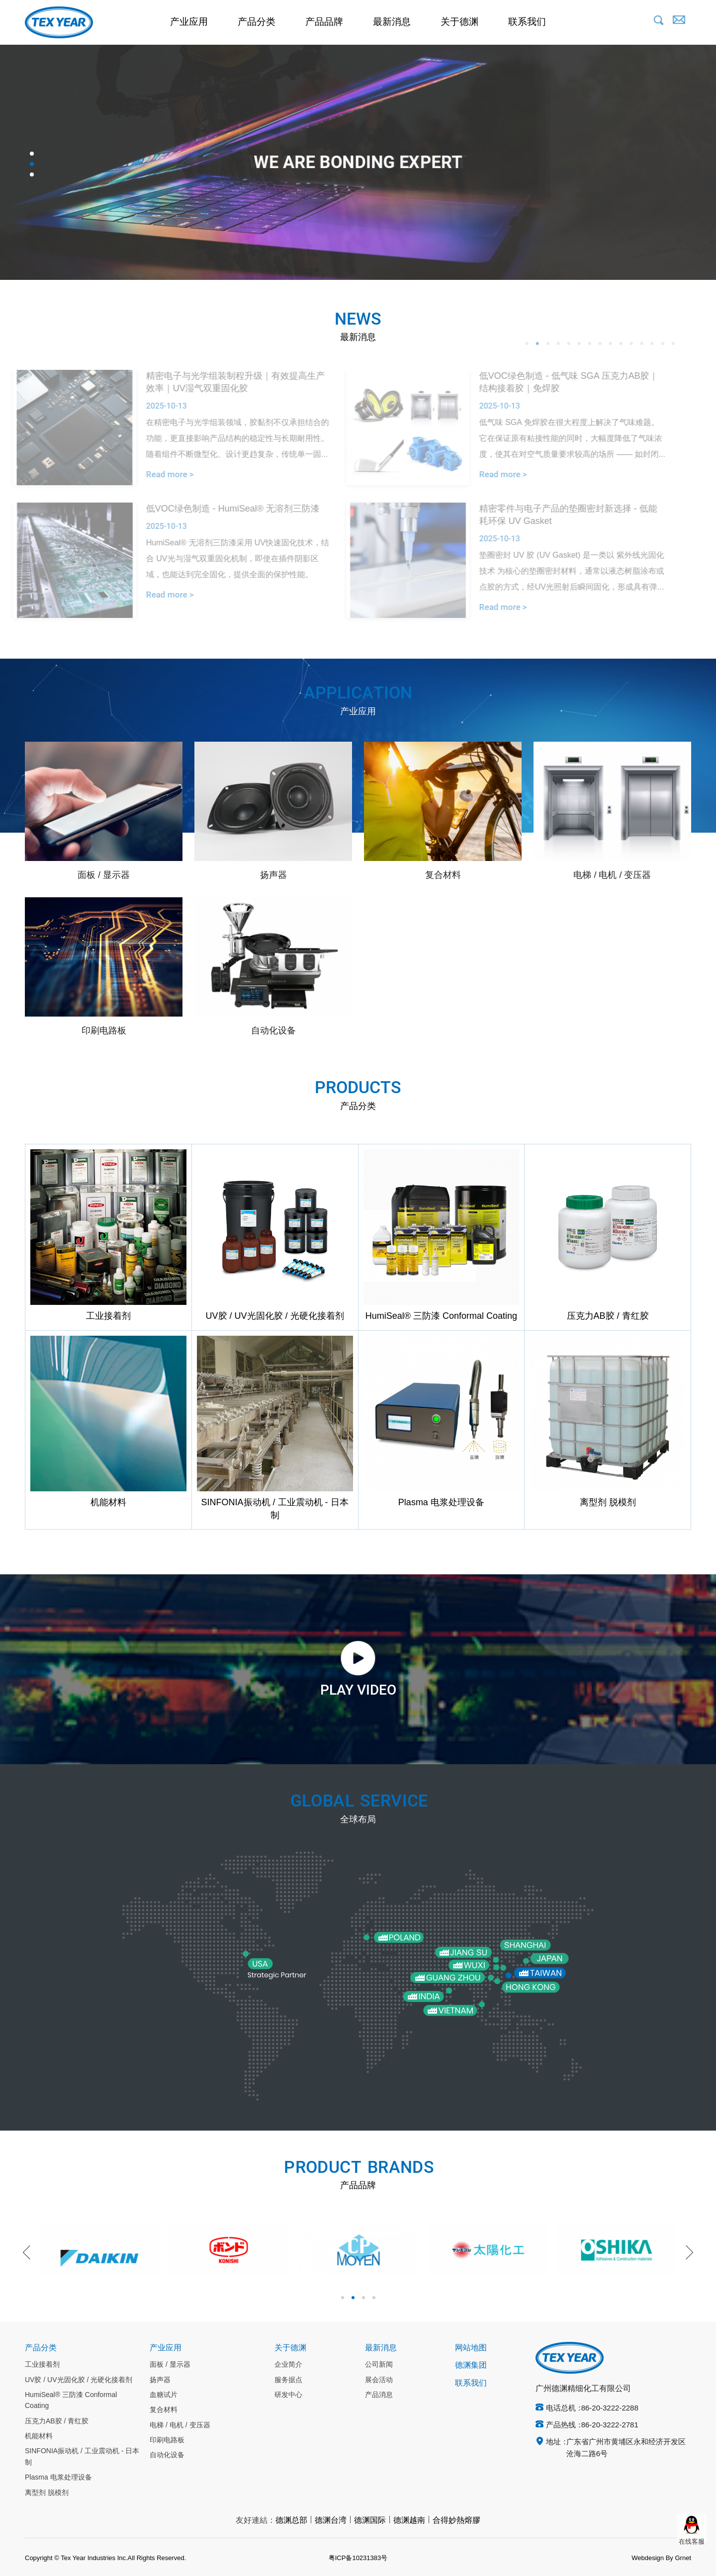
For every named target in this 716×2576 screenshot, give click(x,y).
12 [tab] (629, 343)
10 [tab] (608, 343)
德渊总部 (291, 2520)
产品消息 (379, 2395)
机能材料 (39, 2436)
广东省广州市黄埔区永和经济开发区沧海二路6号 (626, 2448)
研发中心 (288, 2395)
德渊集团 (471, 2365)
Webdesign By (652, 2558)
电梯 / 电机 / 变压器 (180, 2425)
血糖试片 (164, 2395)
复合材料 (164, 2409)
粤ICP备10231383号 (358, 2558)
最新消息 (392, 22)
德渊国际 (370, 2520)
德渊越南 (409, 2520)
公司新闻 (379, 2364)
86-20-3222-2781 (609, 2425)
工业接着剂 (42, 2364)
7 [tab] (577, 343)
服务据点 (288, 2380)
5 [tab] (556, 343)
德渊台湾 (331, 2520)
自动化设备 (167, 2455)
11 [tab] (619, 343)
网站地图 (471, 2348)
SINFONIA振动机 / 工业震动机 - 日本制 (82, 2457)
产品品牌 (324, 22)
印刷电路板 (167, 2440)
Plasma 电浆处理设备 (58, 2477)
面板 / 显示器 (170, 2364)
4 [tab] (545, 343)
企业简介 (288, 2364)
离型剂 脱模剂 (47, 2493)
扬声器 (160, 2380)
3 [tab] (32, 174)
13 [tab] (639, 343)
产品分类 (256, 22)
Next (686, 2252)
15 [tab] (660, 343)
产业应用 (189, 22)
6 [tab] (566, 343)
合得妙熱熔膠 (456, 2520)
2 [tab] (32, 164)
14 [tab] (650, 343)
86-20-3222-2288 (609, 2408)
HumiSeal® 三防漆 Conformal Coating (71, 2400)
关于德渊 (459, 22)
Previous (30, 2252)
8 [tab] (587, 343)
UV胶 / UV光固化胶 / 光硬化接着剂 (78, 2380)
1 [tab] (32, 154)
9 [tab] (598, 343)
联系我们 (527, 22)
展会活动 (379, 2380)
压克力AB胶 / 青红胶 (57, 2421)
